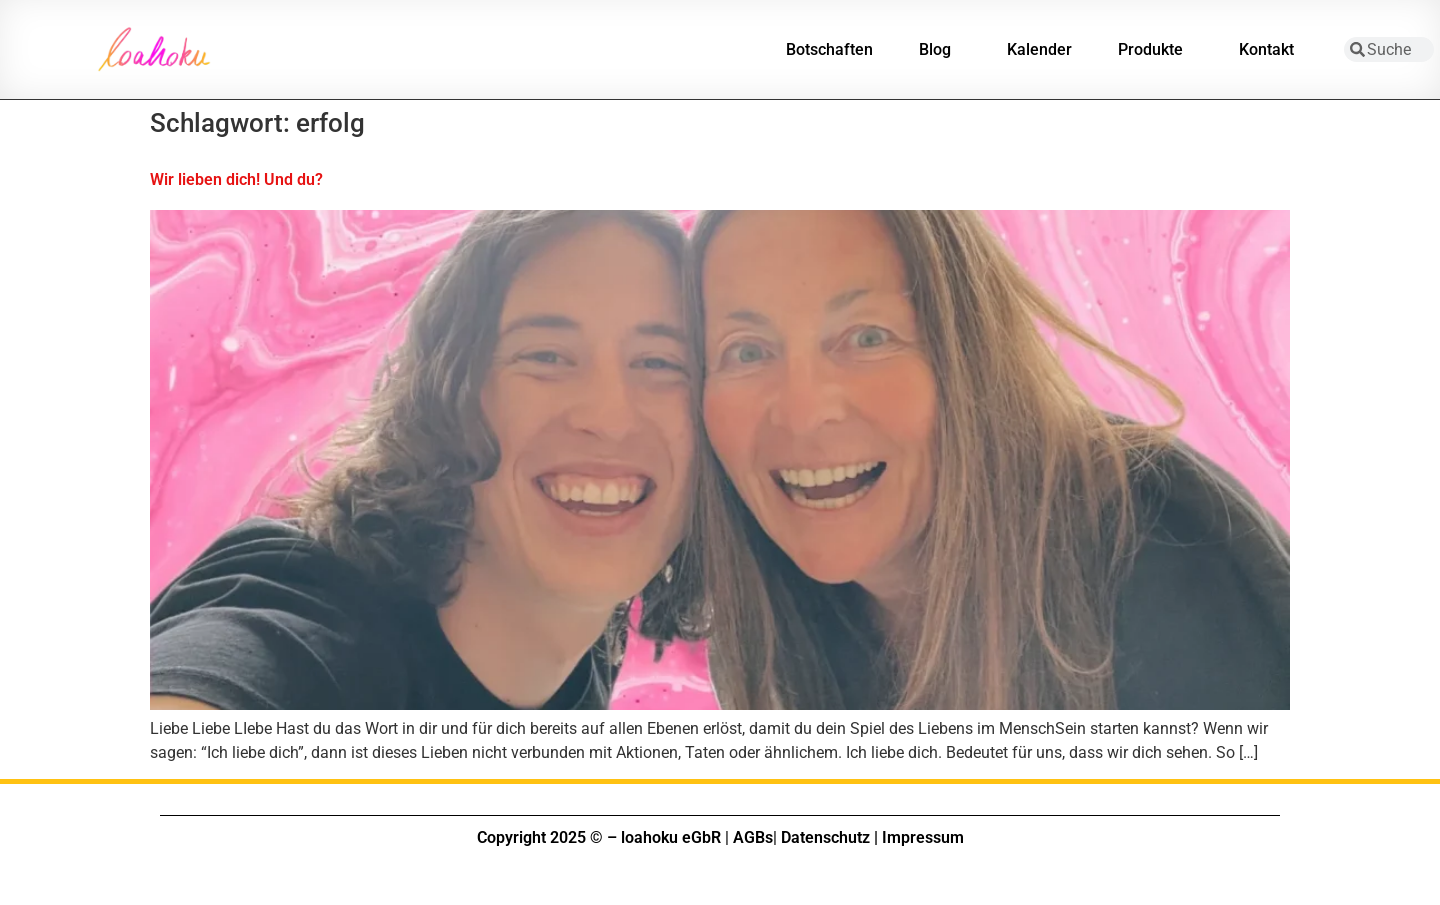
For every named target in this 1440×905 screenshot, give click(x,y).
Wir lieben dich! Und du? (236, 179)
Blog (940, 50)
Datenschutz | (829, 837)
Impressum (923, 837)
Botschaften (829, 49)
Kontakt (1271, 50)
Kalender (1039, 49)
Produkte (1155, 50)
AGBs (753, 837)
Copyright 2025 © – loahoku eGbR (599, 837)
